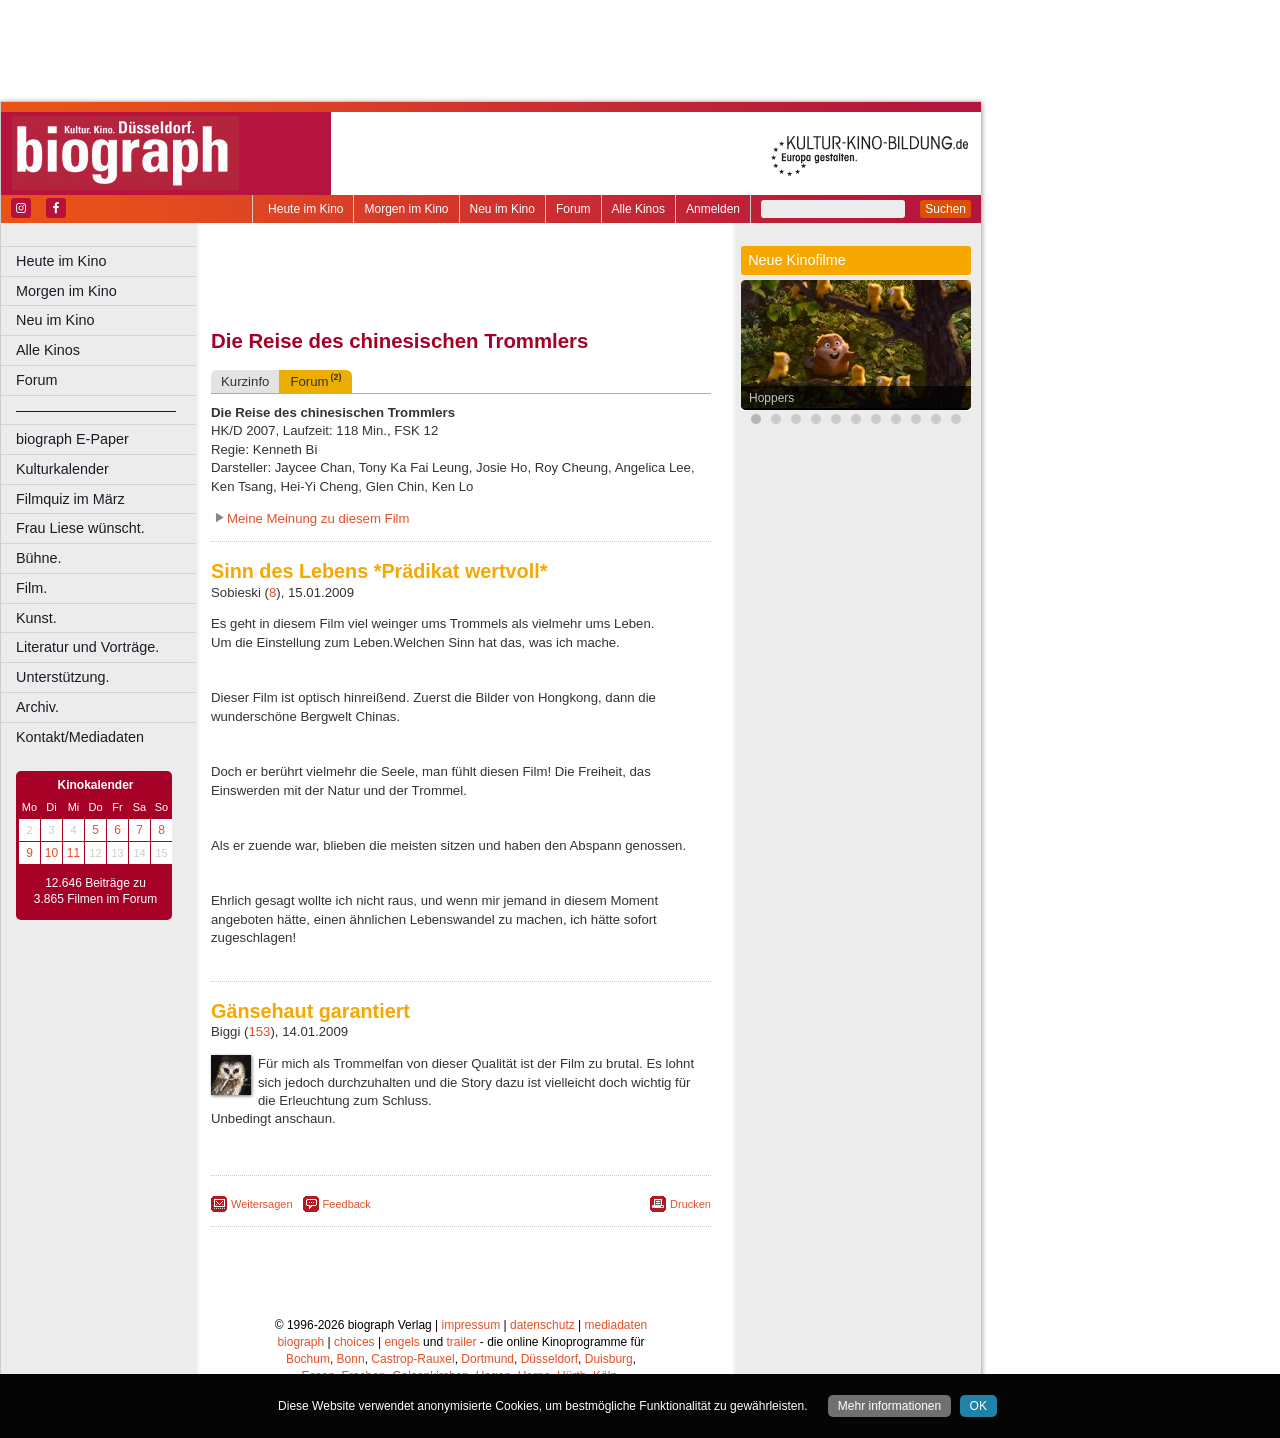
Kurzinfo (245, 381)
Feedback (347, 1204)
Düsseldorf (549, 1359)
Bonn (351, 1359)
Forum (573, 209)
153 (259, 1031)
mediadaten (616, 1325)
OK (978, 1406)
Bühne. (39, 558)
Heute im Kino (305, 209)
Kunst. (36, 618)
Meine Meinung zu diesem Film (318, 518)
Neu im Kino (502, 209)
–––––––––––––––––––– (96, 410)
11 (73, 853)
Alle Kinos (638, 209)
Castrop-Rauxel (412, 1359)
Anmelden (713, 209)
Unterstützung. (63, 677)
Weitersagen (262, 1204)
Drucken (690, 1204)
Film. (31, 588)
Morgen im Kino (406, 209)
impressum (471, 1325)
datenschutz (542, 1325)
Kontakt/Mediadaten (80, 737)
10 (51, 853)
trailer (461, 1342)
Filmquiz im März (70, 499)
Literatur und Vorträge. (87, 647)
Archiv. (37, 707)
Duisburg (609, 1359)
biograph (300, 1342)
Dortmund (487, 1359)
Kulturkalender (62, 469)
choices (354, 1342)
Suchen (945, 209)
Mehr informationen (889, 1406)
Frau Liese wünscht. (80, 528)
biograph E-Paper (72, 439)
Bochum (308, 1359)
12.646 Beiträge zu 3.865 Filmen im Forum (95, 891)
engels (401, 1342)
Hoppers (771, 398)
